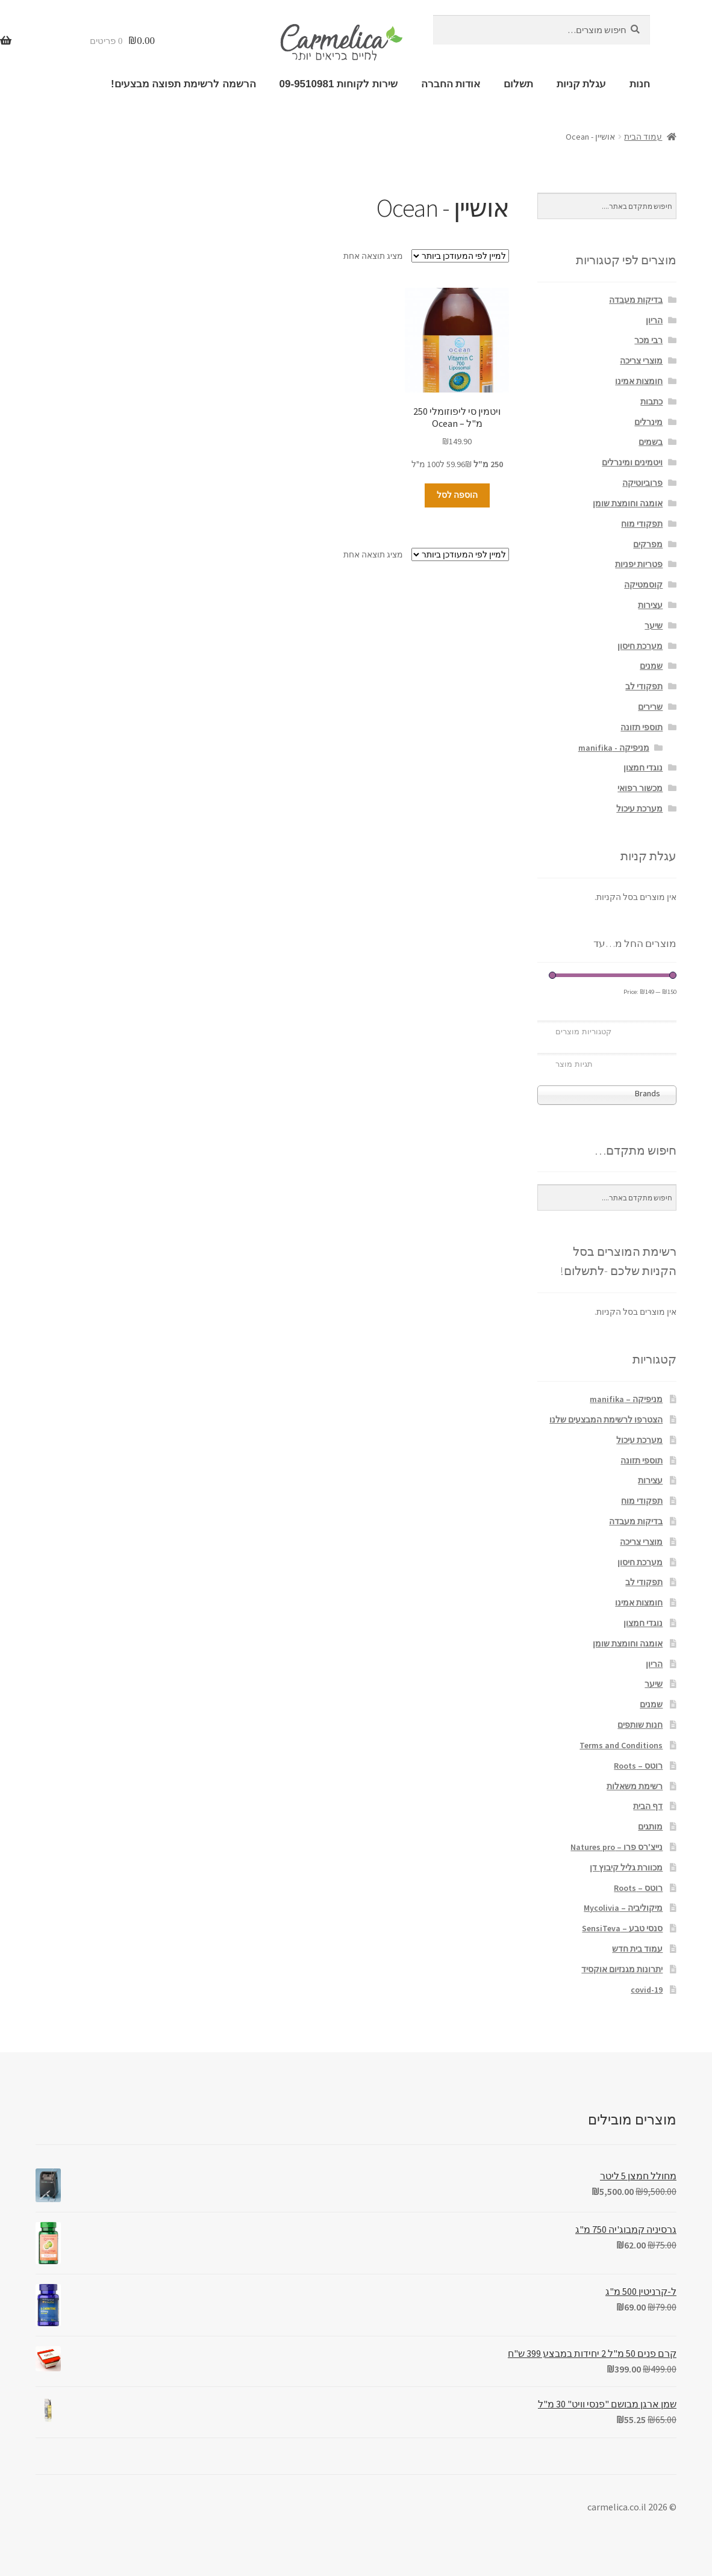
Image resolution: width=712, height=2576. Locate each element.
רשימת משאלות (635, 1786)
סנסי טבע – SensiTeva (622, 1928)
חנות (639, 84)
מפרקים (648, 544)
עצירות (650, 605)
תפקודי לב (644, 686)
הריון (654, 320)
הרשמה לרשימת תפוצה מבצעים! (183, 84)
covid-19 (647, 1989)
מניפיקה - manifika (613, 747)
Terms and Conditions (621, 1745)
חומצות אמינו (639, 381)
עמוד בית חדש (637, 1948)
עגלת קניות (582, 84)
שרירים (650, 706)
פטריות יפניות (639, 564)
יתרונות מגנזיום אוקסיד (622, 1969)
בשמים (651, 441)
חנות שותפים (640, 1724)
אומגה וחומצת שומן (628, 503)
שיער (654, 625)
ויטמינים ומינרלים (632, 462)
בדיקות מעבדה (636, 299)
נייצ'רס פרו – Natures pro (616, 1847)
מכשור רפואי (640, 788)
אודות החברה (451, 84)
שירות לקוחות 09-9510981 (338, 84)
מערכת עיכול (639, 808)
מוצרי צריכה (641, 360)
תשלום (518, 84)
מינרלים (648, 422)
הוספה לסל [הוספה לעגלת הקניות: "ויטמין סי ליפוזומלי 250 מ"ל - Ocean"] (457, 494)
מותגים (650, 1826)
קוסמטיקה (643, 584)
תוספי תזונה (641, 727)
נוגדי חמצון (643, 767)
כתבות (651, 401)
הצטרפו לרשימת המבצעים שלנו (606, 1419)
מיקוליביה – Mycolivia (623, 1907)
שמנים (651, 665)
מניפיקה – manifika (626, 1399)
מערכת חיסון (640, 646)
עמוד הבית (643, 136)
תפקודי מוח (642, 523)
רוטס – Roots (638, 1765)
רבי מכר (648, 340)
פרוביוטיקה (642, 482)
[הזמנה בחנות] (460, 255)
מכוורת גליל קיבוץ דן (626, 1867)
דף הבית (648, 1806)
